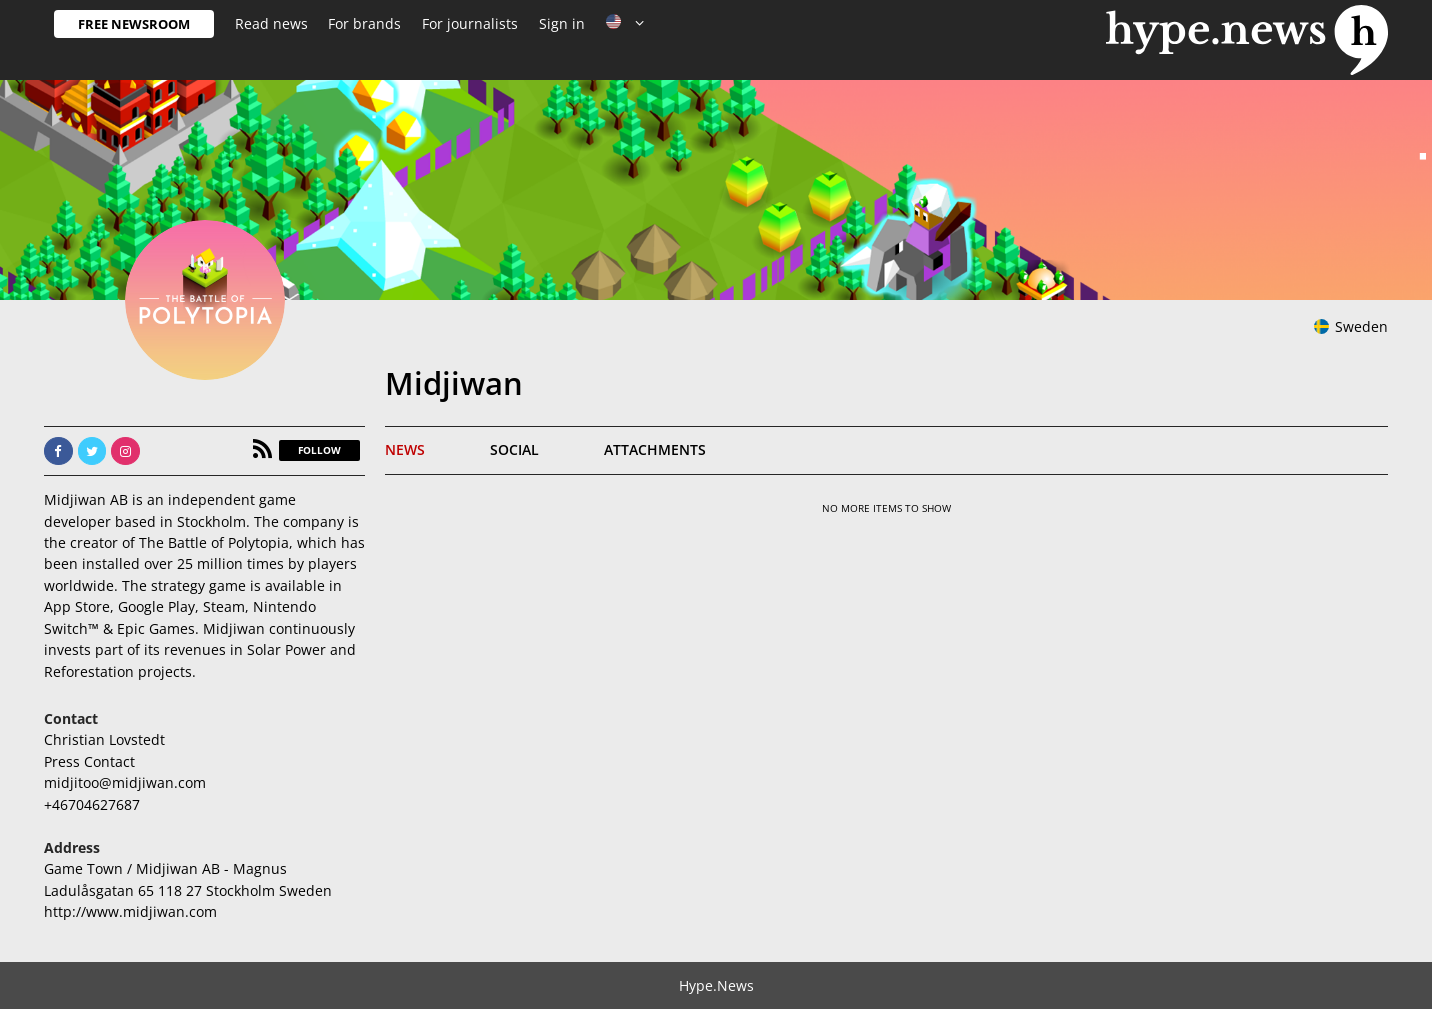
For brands (364, 23)
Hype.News (716, 985)
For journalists (470, 23)
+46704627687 (92, 804)
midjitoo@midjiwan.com (125, 782)
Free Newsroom (134, 24)
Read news (271, 23)
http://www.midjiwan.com (130, 911)
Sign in (562, 23)
